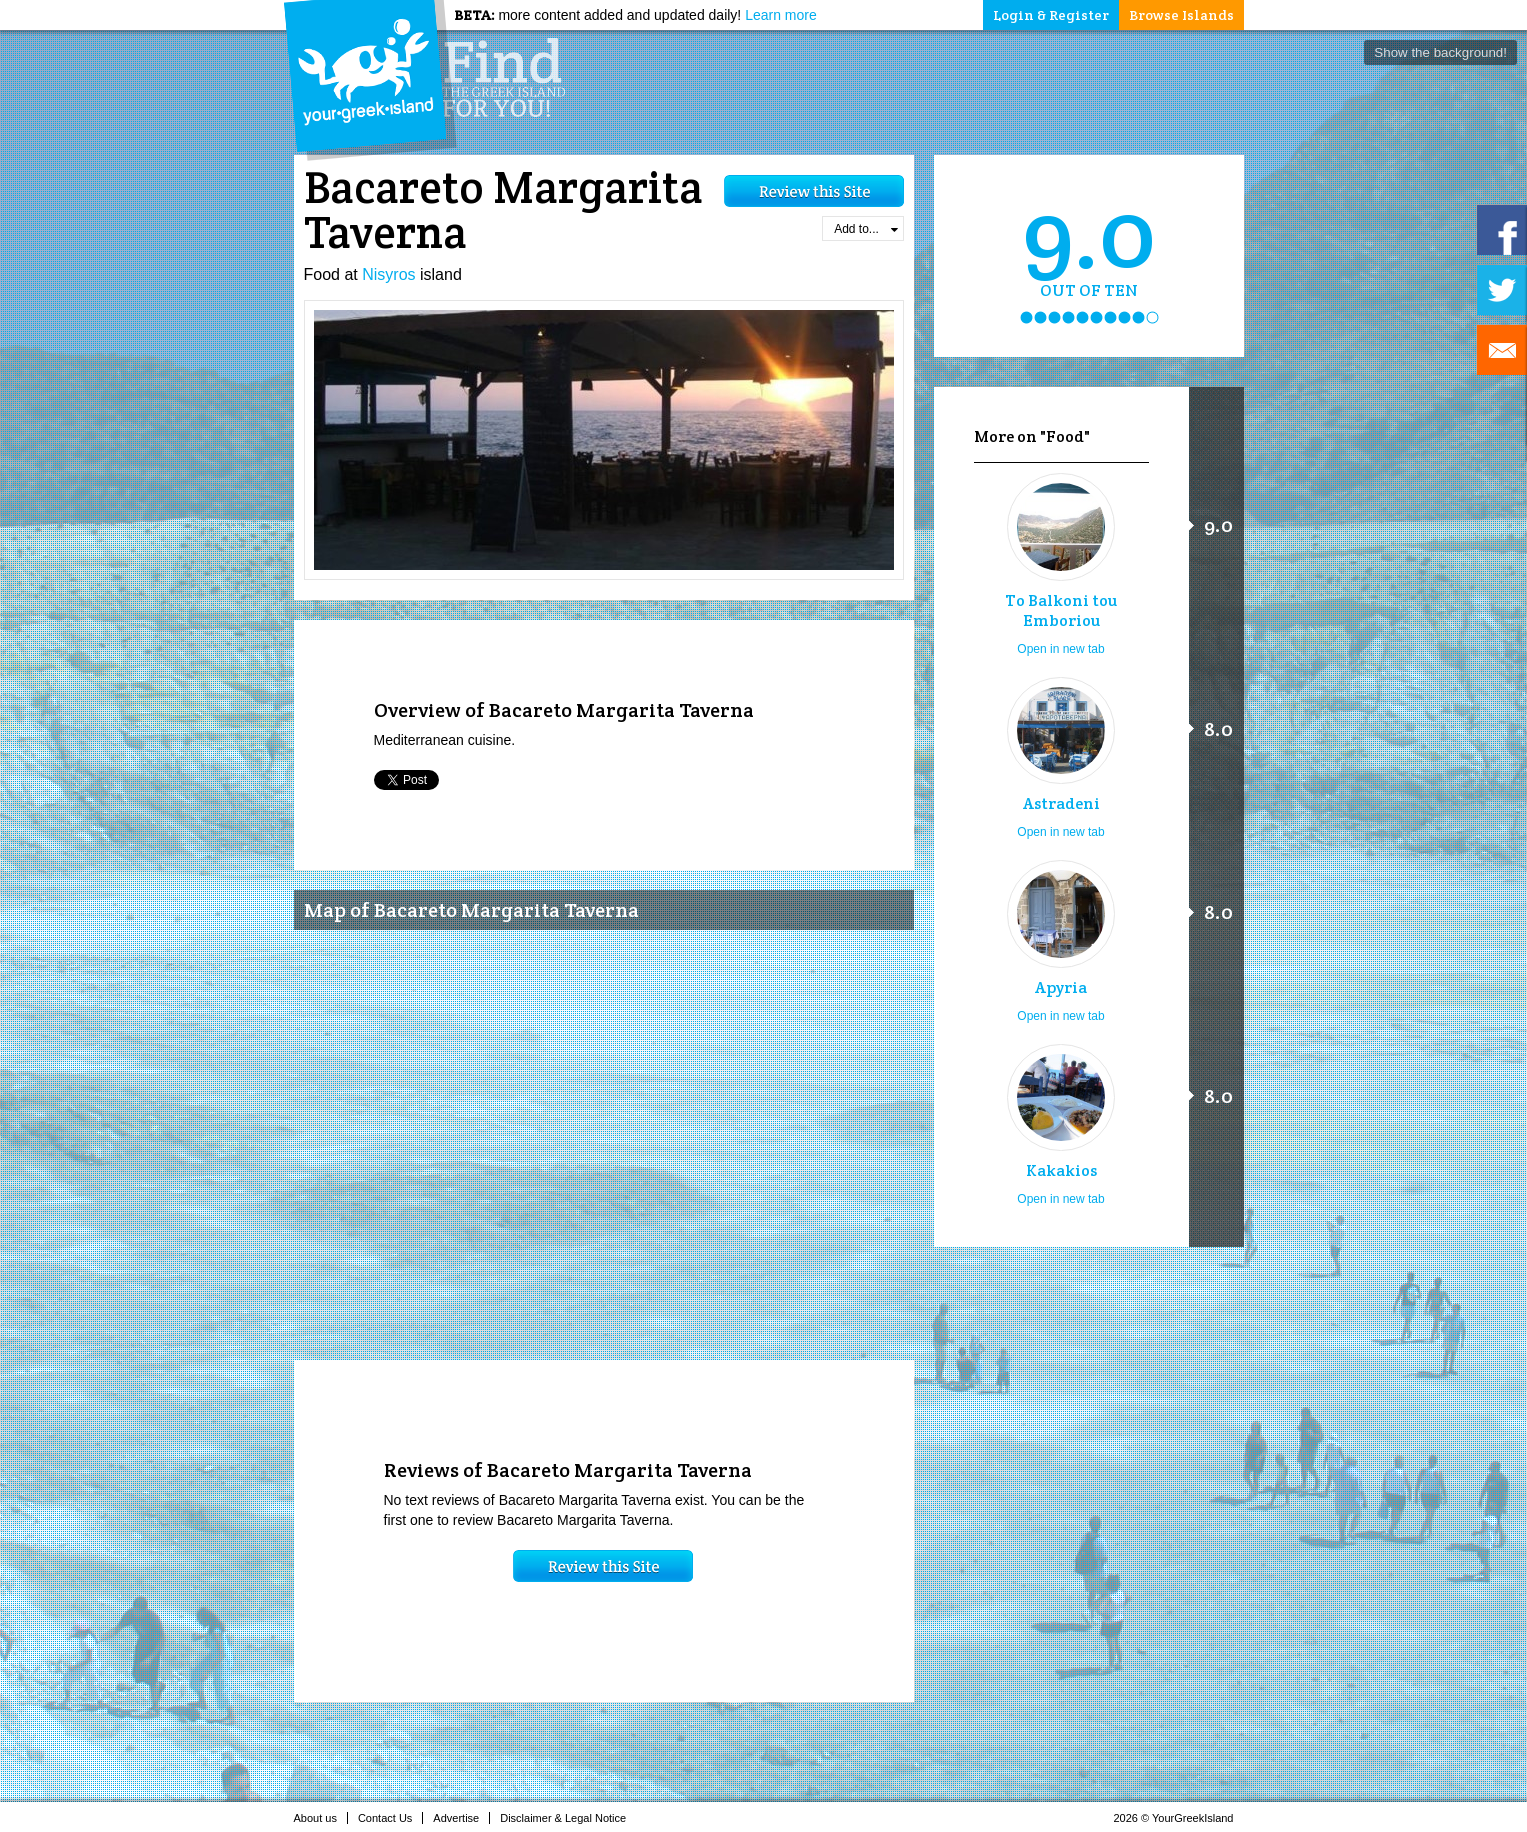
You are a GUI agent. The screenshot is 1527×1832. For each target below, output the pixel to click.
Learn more (781, 15)
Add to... (865, 229)
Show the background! (1440, 52)
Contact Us (390, 1818)
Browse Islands (1181, 15)
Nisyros (388, 274)
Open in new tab (1060, 649)
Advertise (461, 1818)
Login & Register (1051, 15)
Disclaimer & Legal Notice (568, 1818)
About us (321, 1818)
